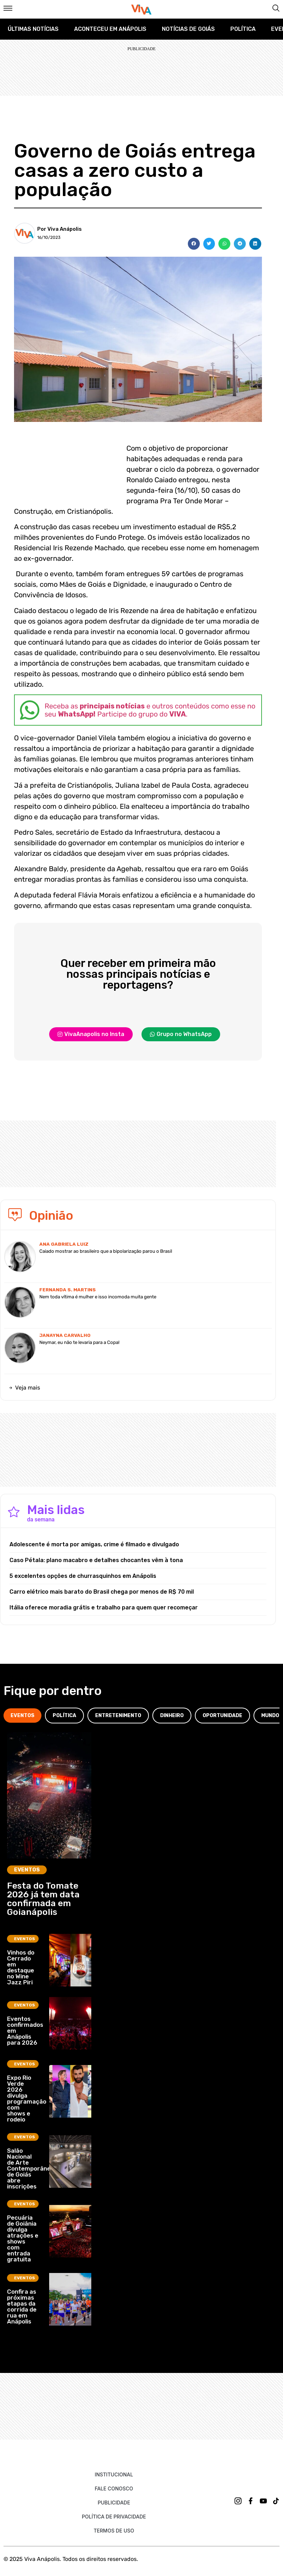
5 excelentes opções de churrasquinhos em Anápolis (82, 1576)
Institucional (114, 2474)
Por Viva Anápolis (59, 229)
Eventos (27, 1870)
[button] (194, 244)
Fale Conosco (114, 2488)
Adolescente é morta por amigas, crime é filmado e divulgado (94, 1544)
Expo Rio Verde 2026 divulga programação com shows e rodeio (26, 2098)
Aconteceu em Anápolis (110, 29)
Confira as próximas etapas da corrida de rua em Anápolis (22, 2306)
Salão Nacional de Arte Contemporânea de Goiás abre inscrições (30, 2168)
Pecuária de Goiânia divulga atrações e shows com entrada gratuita (22, 2238)
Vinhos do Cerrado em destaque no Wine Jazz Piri (20, 1967)
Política (243, 29)
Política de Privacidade (114, 2517)
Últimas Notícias (33, 29)
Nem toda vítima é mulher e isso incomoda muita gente (97, 1296)
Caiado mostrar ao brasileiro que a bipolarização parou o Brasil (105, 1251)
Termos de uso (114, 2531)
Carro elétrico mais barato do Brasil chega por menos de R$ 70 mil (101, 1591)
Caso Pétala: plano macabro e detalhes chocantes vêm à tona (96, 1560)
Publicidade (114, 2503)
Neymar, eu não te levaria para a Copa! (79, 1342)
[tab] (22, 1715)
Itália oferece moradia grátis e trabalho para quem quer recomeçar (103, 1607)
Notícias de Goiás (188, 29)
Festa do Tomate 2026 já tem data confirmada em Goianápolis (43, 1899)
